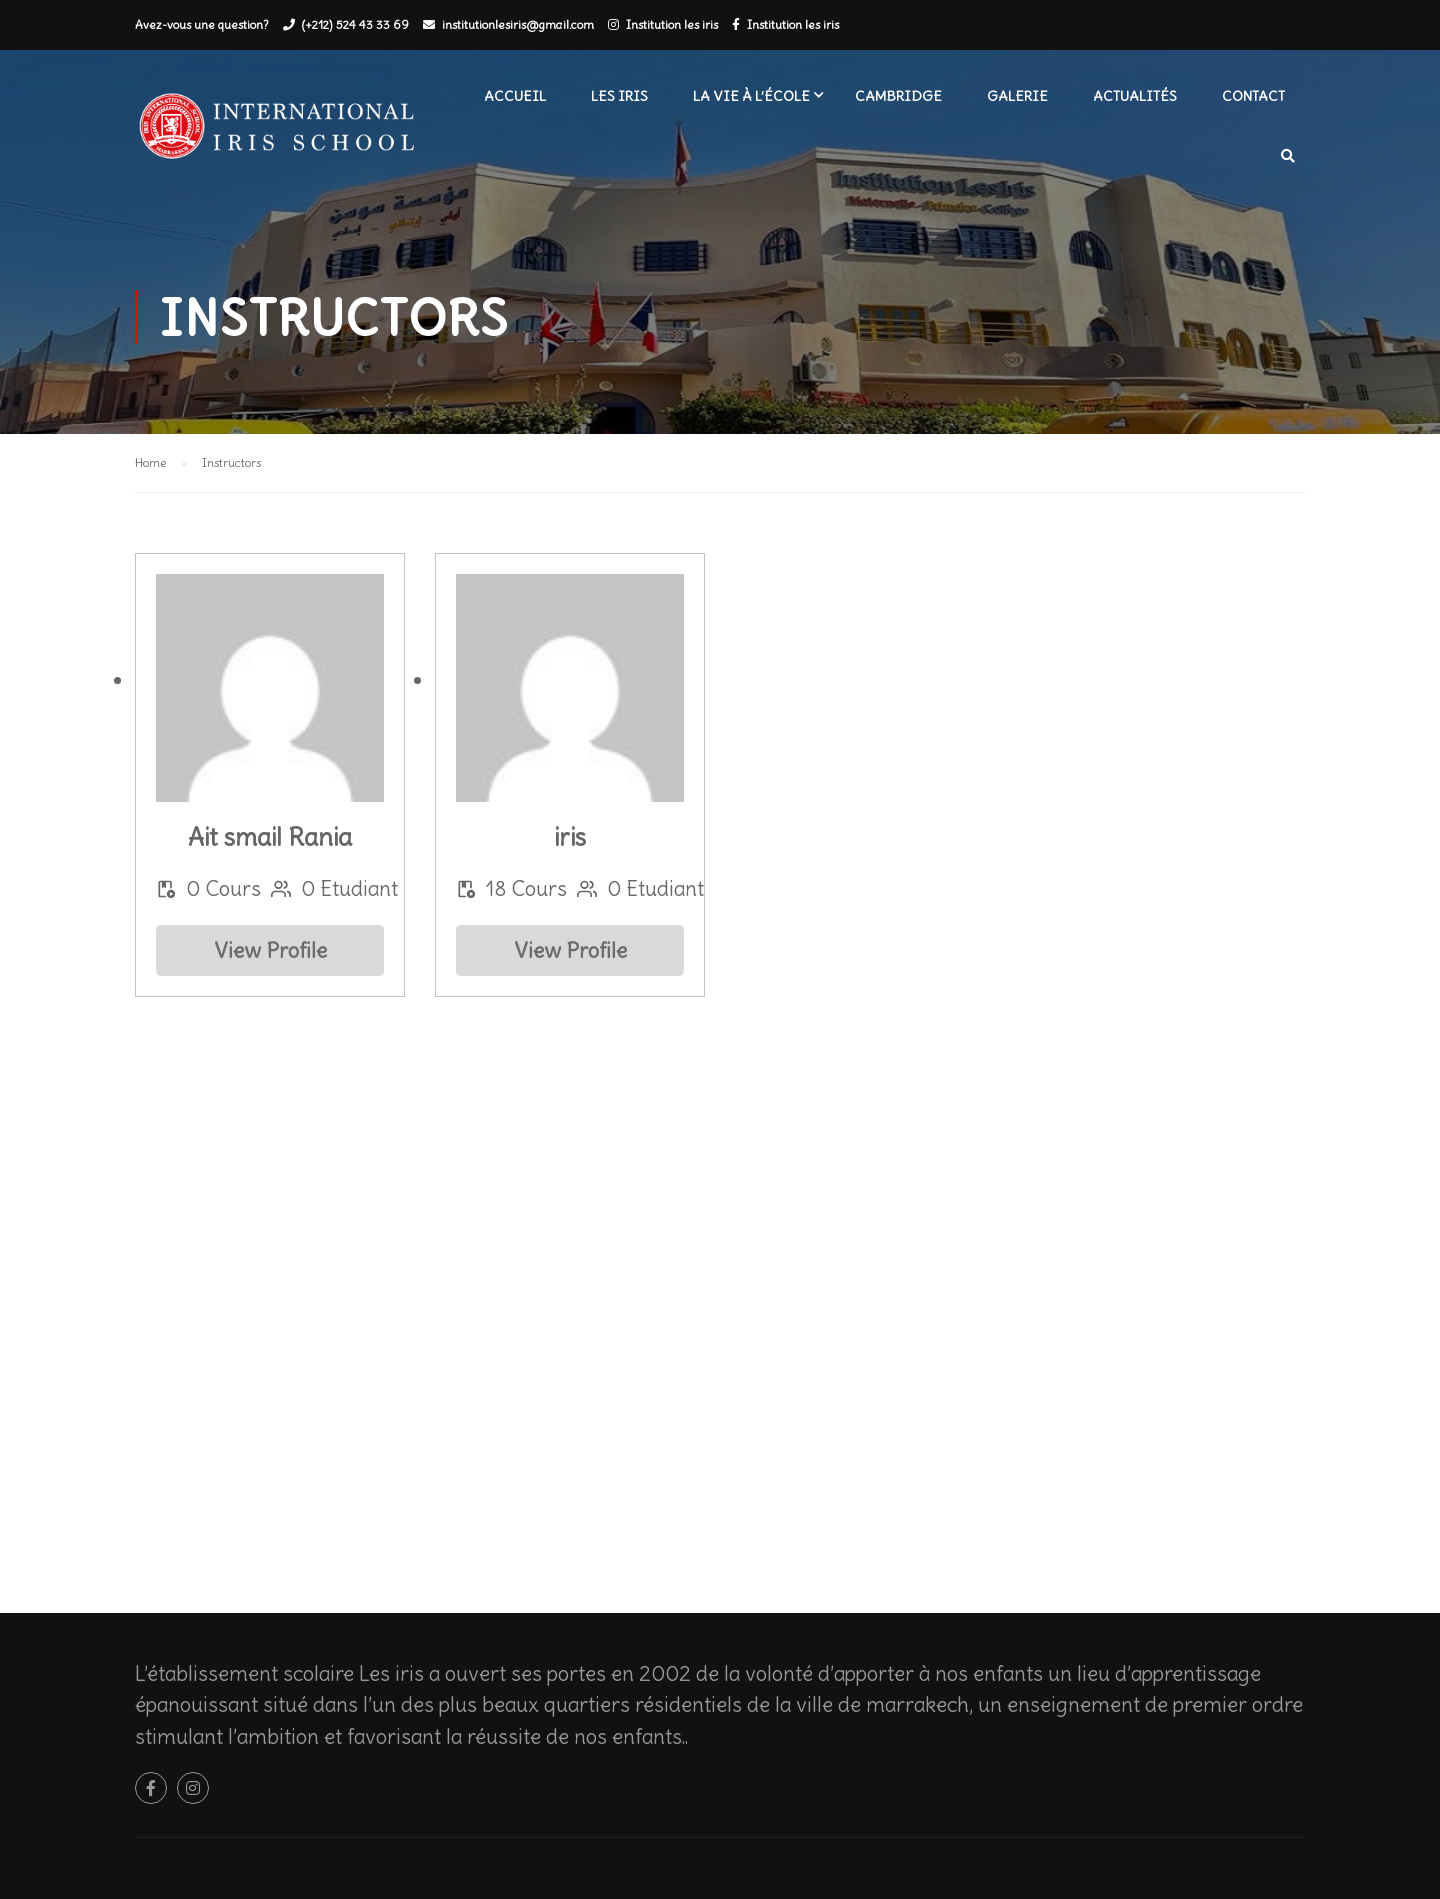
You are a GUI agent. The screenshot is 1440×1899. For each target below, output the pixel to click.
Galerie (1017, 96)
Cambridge (898, 96)
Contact (1253, 96)
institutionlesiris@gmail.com (518, 24)
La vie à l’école (751, 96)
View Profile (270, 950)
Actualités (1135, 96)
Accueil (515, 96)
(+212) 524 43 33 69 (355, 24)
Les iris (619, 96)
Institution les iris (672, 24)
